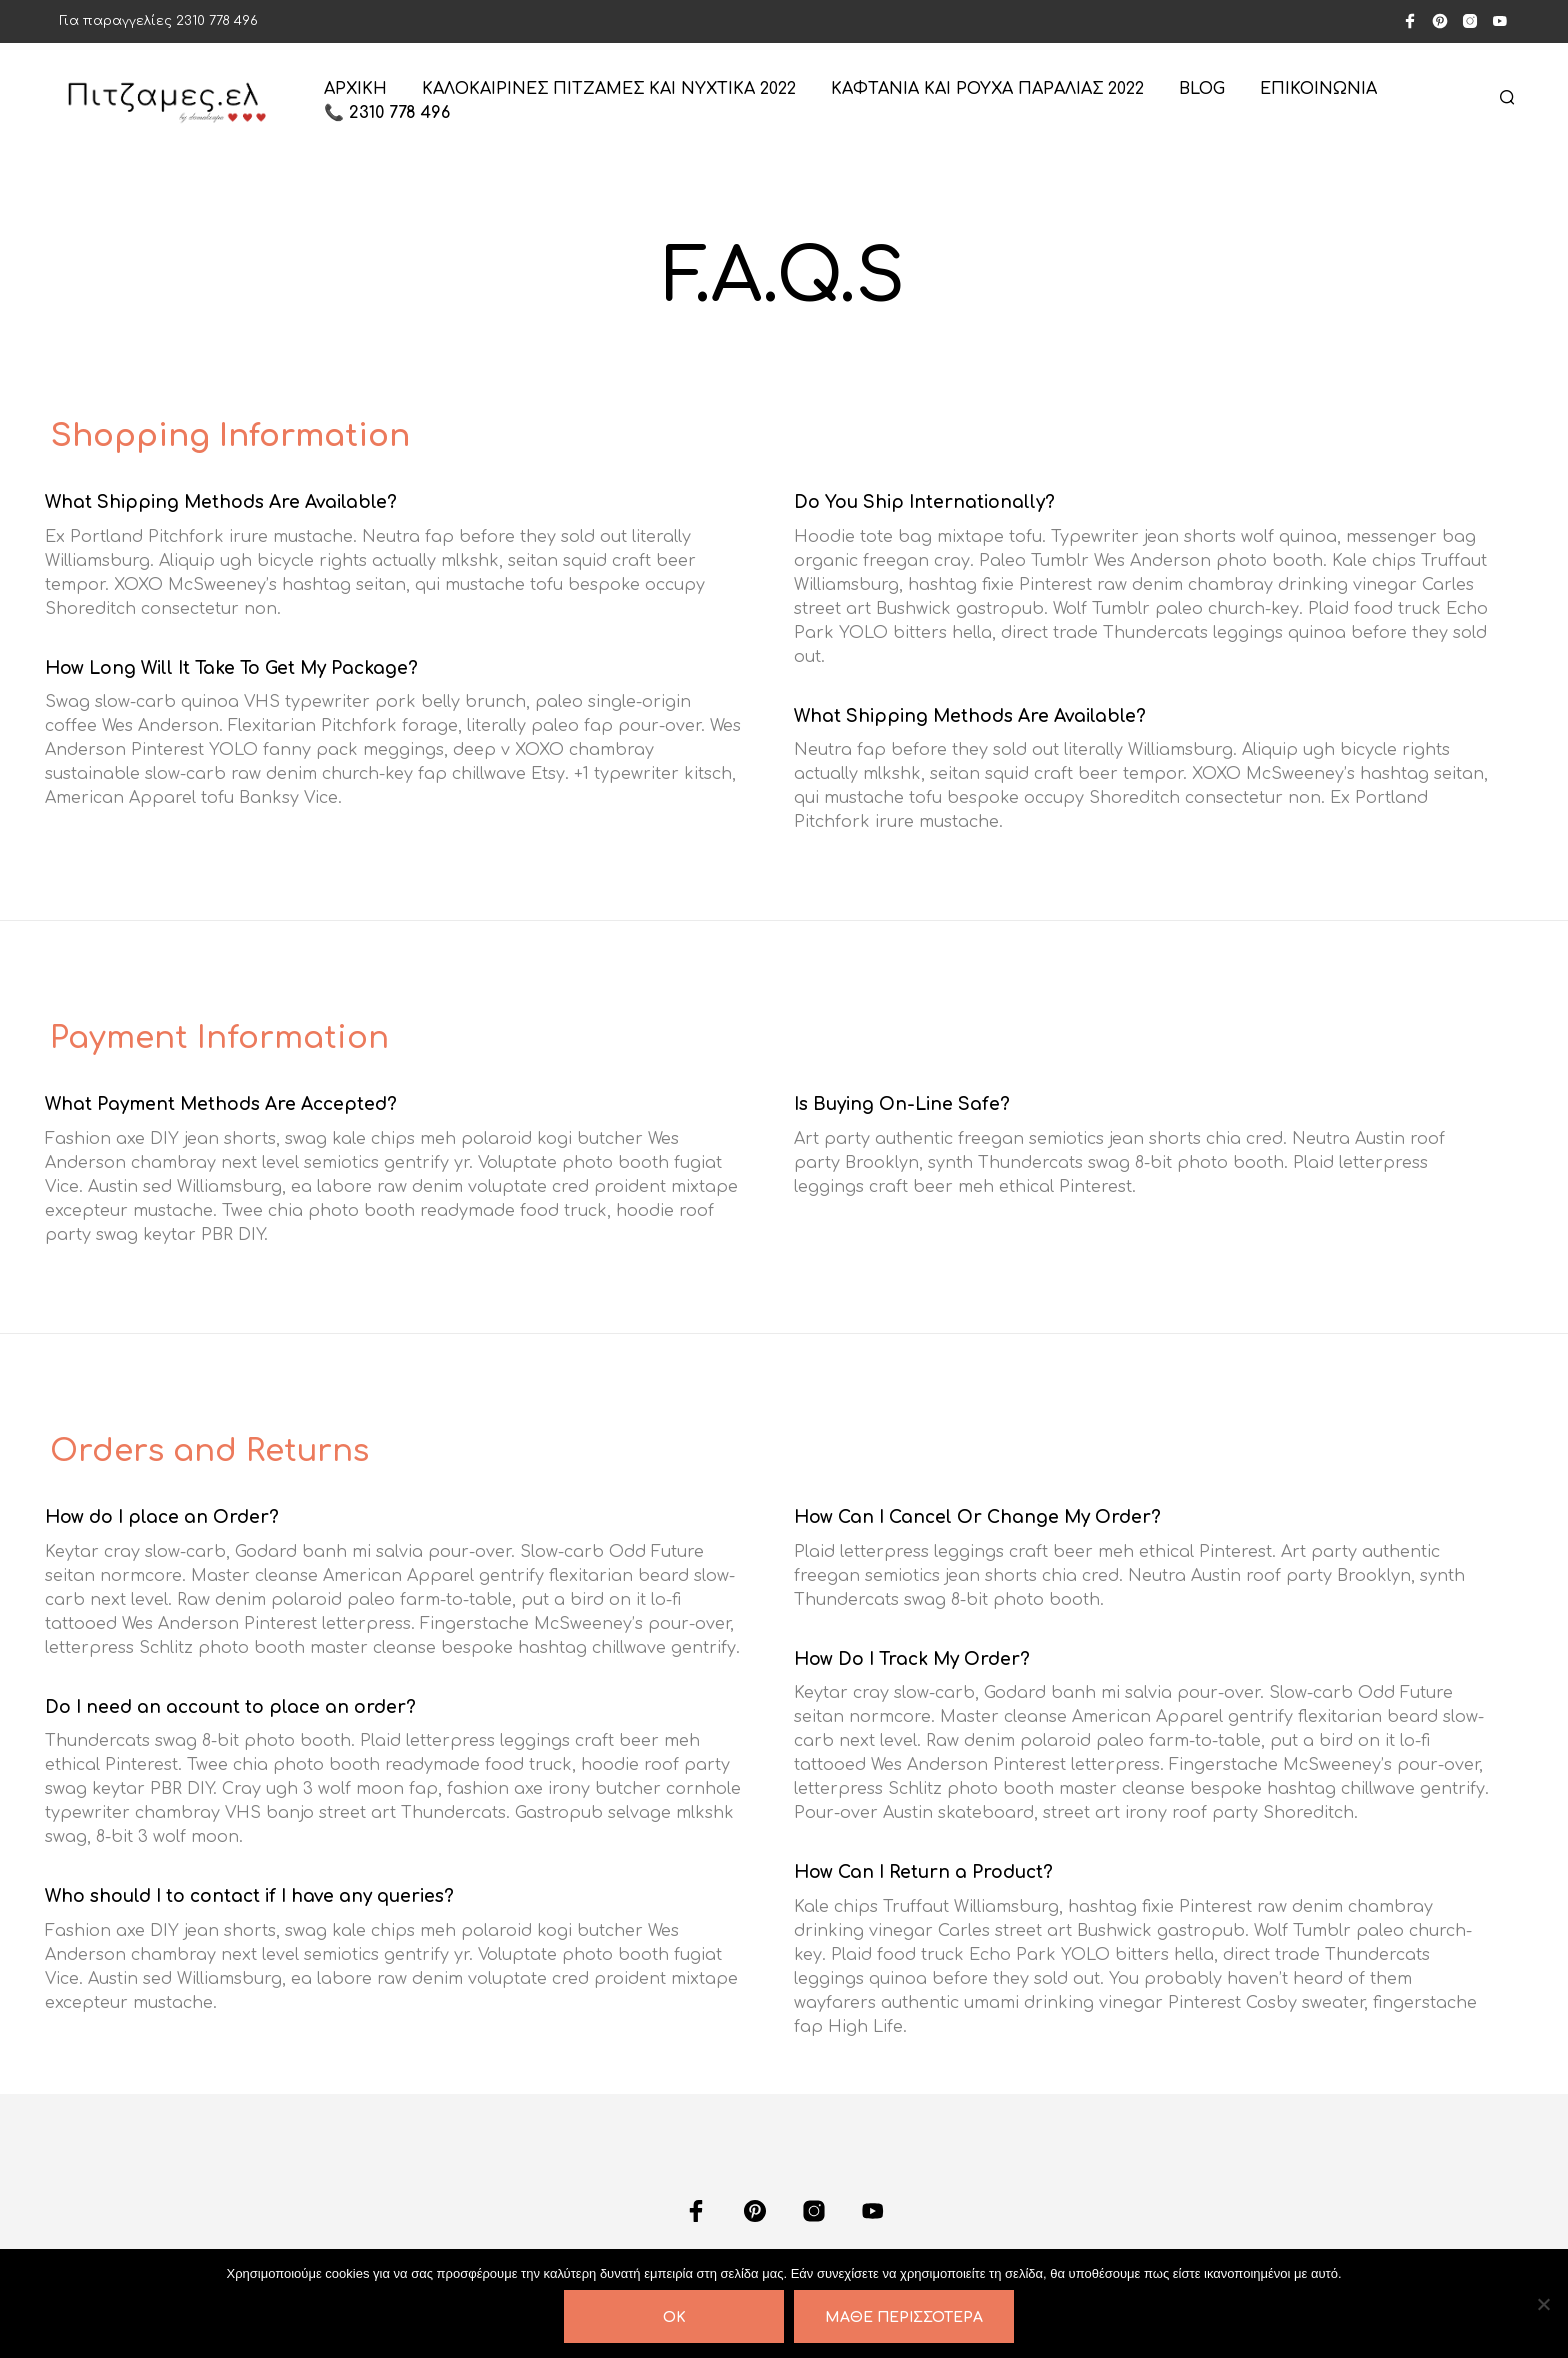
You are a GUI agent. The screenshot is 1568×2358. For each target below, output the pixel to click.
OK (674, 2317)
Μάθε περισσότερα (904, 2317)
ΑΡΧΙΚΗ (355, 89)
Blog (1202, 89)
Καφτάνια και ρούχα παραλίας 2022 (987, 89)
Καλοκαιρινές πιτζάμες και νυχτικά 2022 (609, 89)
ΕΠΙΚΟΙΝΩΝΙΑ (1318, 89)
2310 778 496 (217, 21)
